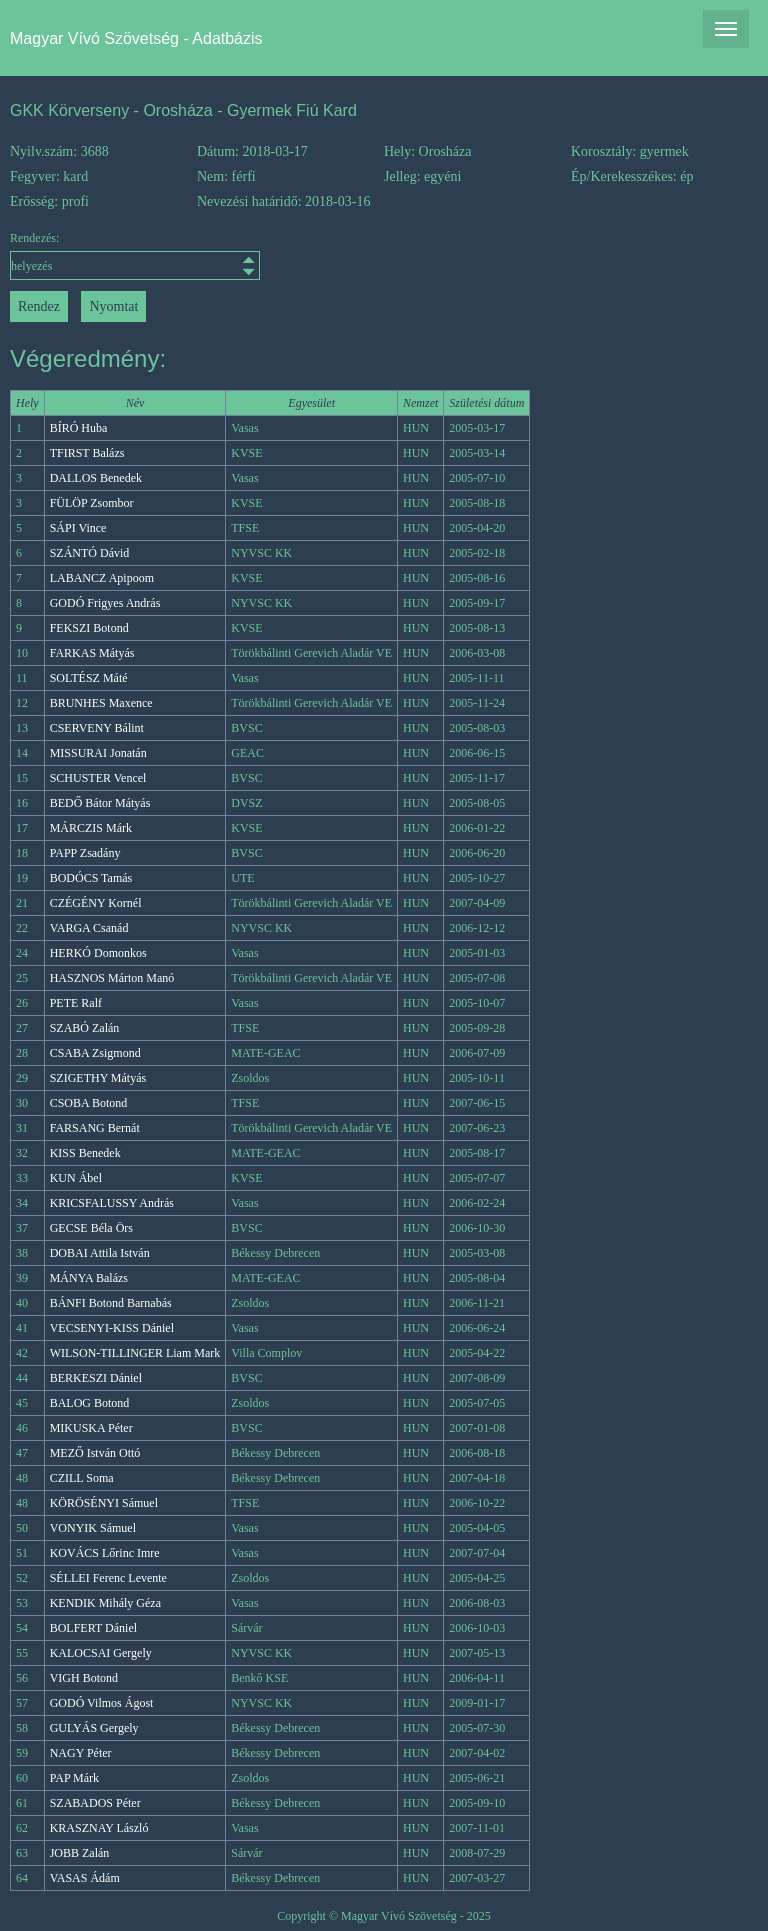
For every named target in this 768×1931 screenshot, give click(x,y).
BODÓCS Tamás (91, 878)
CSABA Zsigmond (95, 1053)
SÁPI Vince (78, 528)
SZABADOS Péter (95, 1803)
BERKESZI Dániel (96, 1378)
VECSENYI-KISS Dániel (112, 1328)
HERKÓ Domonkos (98, 953)
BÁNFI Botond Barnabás (111, 1303)
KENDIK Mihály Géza (105, 1603)
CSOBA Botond (89, 1103)
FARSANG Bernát (95, 1128)
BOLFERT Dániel (93, 1628)
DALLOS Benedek (96, 478)
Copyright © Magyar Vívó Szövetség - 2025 (384, 1916)
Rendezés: (103, 255)
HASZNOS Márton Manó (112, 978)
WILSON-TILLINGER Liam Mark (135, 1353)
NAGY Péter (81, 1753)
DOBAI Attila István (100, 1253)
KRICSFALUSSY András (112, 1203)
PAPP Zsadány (85, 853)
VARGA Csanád (89, 928)
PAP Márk (74, 1778)
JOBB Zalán (80, 1853)
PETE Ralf (76, 1003)
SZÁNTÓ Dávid (90, 553)
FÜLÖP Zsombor (92, 503)
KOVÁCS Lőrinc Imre (105, 1553)
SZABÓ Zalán (85, 1028)
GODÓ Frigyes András (105, 603)
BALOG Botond (90, 1403)
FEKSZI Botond (89, 628)
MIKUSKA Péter (91, 1428)
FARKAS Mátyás (92, 653)
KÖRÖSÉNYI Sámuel (104, 1503)
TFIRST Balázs (87, 453)
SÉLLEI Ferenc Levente (108, 1578)
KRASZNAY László (99, 1828)
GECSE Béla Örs (91, 1228)
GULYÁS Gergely (94, 1728)
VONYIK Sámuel (93, 1528)
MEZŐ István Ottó (95, 1453)
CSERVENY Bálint (97, 728)
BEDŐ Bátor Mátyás (100, 803)
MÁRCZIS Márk (91, 828)
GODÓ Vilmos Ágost (102, 1703)
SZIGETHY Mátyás (98, 1078)
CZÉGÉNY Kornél (96, 903)
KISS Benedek (85, 1153)
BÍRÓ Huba (79, 428)
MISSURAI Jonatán (98, 753)
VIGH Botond (84, 1678)
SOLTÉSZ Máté (89, 678)
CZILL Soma (82, 1478)
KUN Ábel (76, 1178)
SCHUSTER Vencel (98, 778)
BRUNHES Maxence (101, 703)
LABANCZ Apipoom (102, 578)
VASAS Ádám (85, 1878)
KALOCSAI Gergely (101, 1653)
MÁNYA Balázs (89, 1278)
